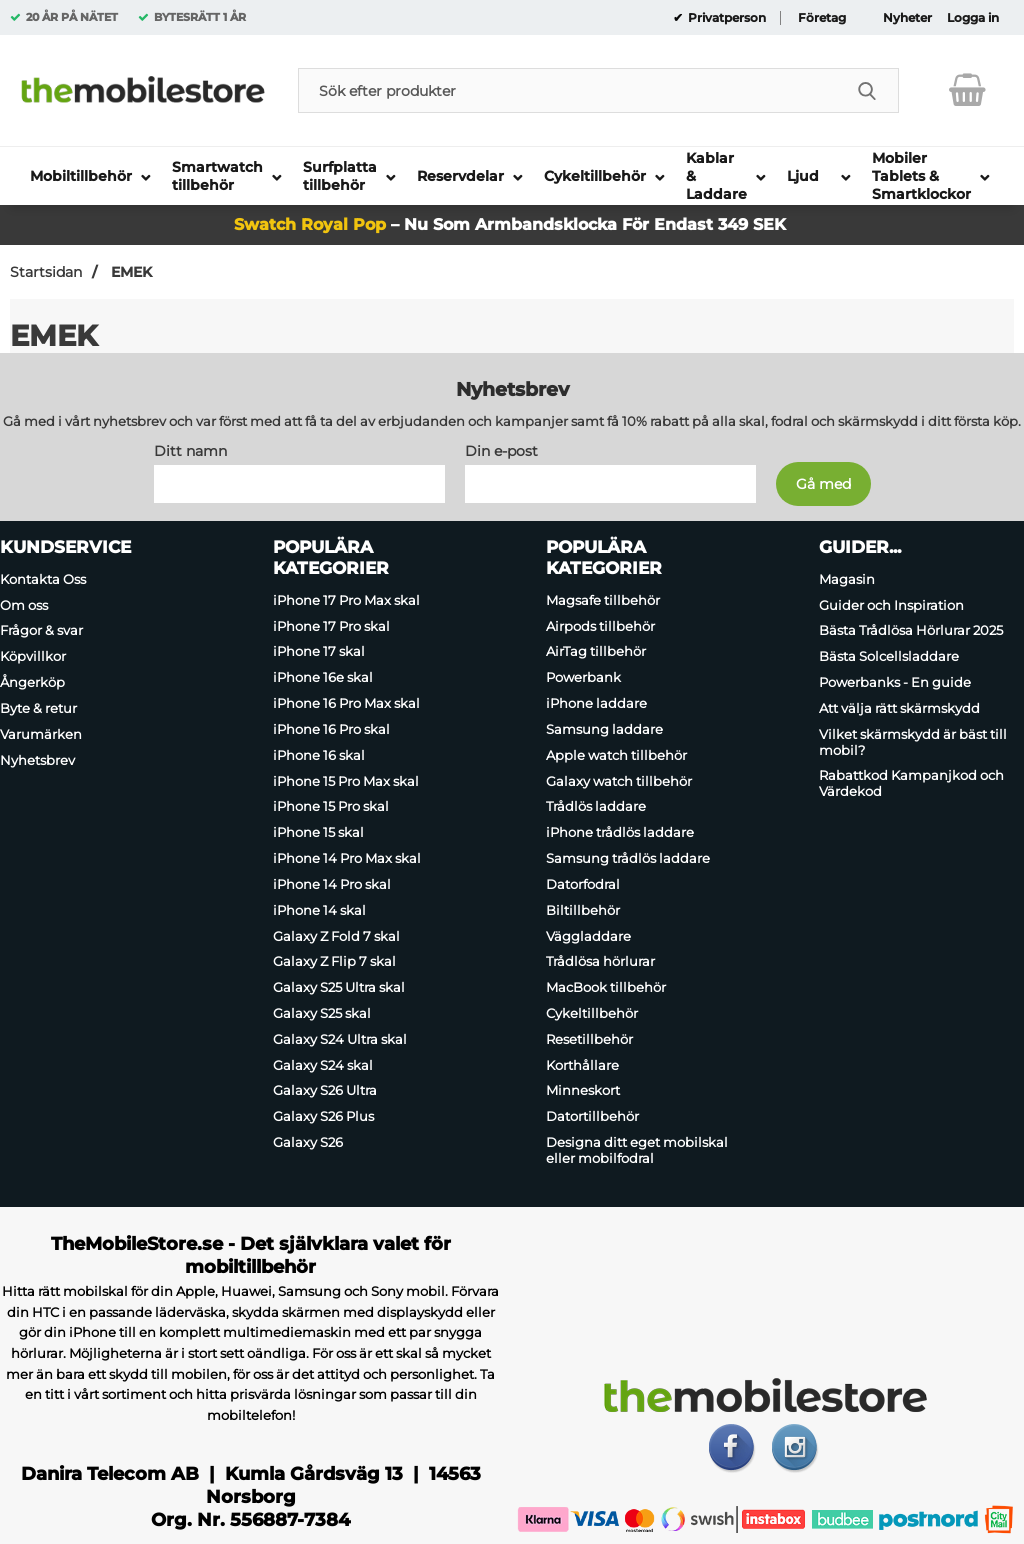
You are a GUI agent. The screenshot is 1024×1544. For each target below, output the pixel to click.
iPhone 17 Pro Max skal (346, 600)
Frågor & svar (41, 631)
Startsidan (46, 272)
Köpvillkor (33, 656)
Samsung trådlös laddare (628, 858)
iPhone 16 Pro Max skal (346, 703)
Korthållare (582, 1065)
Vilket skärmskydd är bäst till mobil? (913, 742)
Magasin (847, 579)
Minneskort (583, 1091)
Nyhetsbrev (37, 760)
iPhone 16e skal (323, 677)
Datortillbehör (592, 1116)
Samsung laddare (604, 729)
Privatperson (725, 18)
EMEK (129, 272)
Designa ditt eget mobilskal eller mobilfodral (637, 1150)
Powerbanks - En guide (895, 682)
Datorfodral (583, 884)
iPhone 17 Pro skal (331, 626)
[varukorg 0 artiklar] (967, 90)
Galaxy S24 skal (323, 1065)
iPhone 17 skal (319, 652)
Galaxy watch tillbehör (619, 781)
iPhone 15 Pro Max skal (346, 781)
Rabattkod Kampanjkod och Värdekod (911, 784)
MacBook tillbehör (606, 987)
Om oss (24, 605)
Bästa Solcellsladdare (889, 656)
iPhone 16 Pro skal (331, 729)
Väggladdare (588, 936)
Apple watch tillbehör (616, 755)
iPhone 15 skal (318, 832)
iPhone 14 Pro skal (332, 884)
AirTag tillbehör (596, 652)
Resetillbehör (589, 1039)
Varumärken (41, 734)
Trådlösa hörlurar (600, 961)
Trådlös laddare (596, 807)
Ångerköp (32, 682)
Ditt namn (190, 451)
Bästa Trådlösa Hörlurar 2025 (911, 631)
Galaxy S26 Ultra (325, 1091)
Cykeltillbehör (592, 1013)
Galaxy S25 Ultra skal (339, 987)
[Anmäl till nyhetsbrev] (823, 484)
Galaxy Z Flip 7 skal (334, 961)
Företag (822, 18)
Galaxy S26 (308, 1142)
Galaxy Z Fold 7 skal (336, 936)
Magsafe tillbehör (603, 600)
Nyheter (907, 18)
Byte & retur (38, 708)
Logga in (973, 18)
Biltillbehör (583, 910)
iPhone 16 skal (319, 755)
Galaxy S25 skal (322, 1013)
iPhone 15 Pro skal (331, 807)
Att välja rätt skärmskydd (899, 708)
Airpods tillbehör (600, 626)
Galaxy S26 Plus (323, 1116)
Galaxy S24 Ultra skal (340, 1039)
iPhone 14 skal (319, 910)
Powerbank (583, 677)
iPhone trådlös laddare (620, 832)
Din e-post (501, 451)
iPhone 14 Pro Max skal (347, 858)
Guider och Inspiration (891, 605)
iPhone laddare (596, 703)
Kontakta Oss (43, 579)
